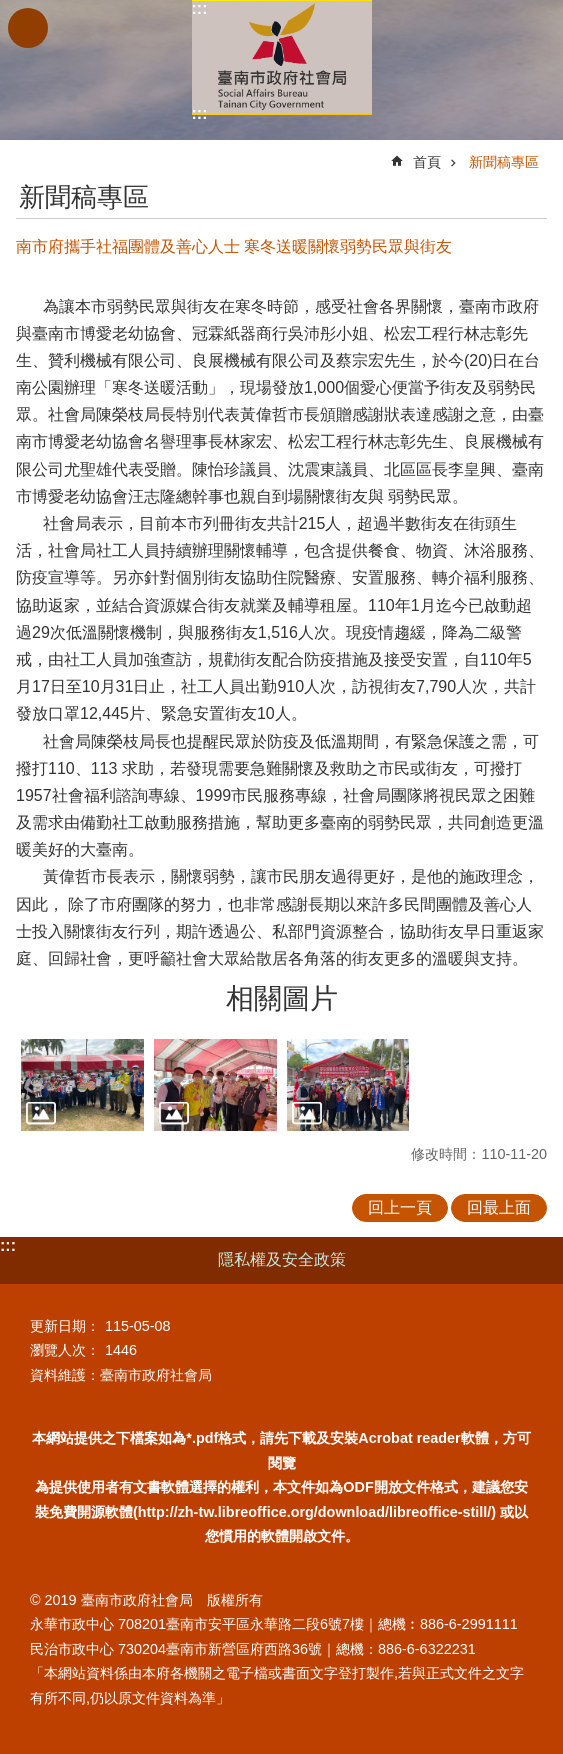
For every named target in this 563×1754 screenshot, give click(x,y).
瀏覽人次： (65, 1350)
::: (200, 8)
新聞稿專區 (504, 162)
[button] (82, 1085)
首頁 (427, 162)
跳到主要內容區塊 (10, 10)
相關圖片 (282, 998)
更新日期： (65, 1326)
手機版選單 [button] (28, 28)
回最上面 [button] (499, 1207)
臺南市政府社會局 (282, 57)
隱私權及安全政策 (282, 1259)
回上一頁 (400, 1207)
